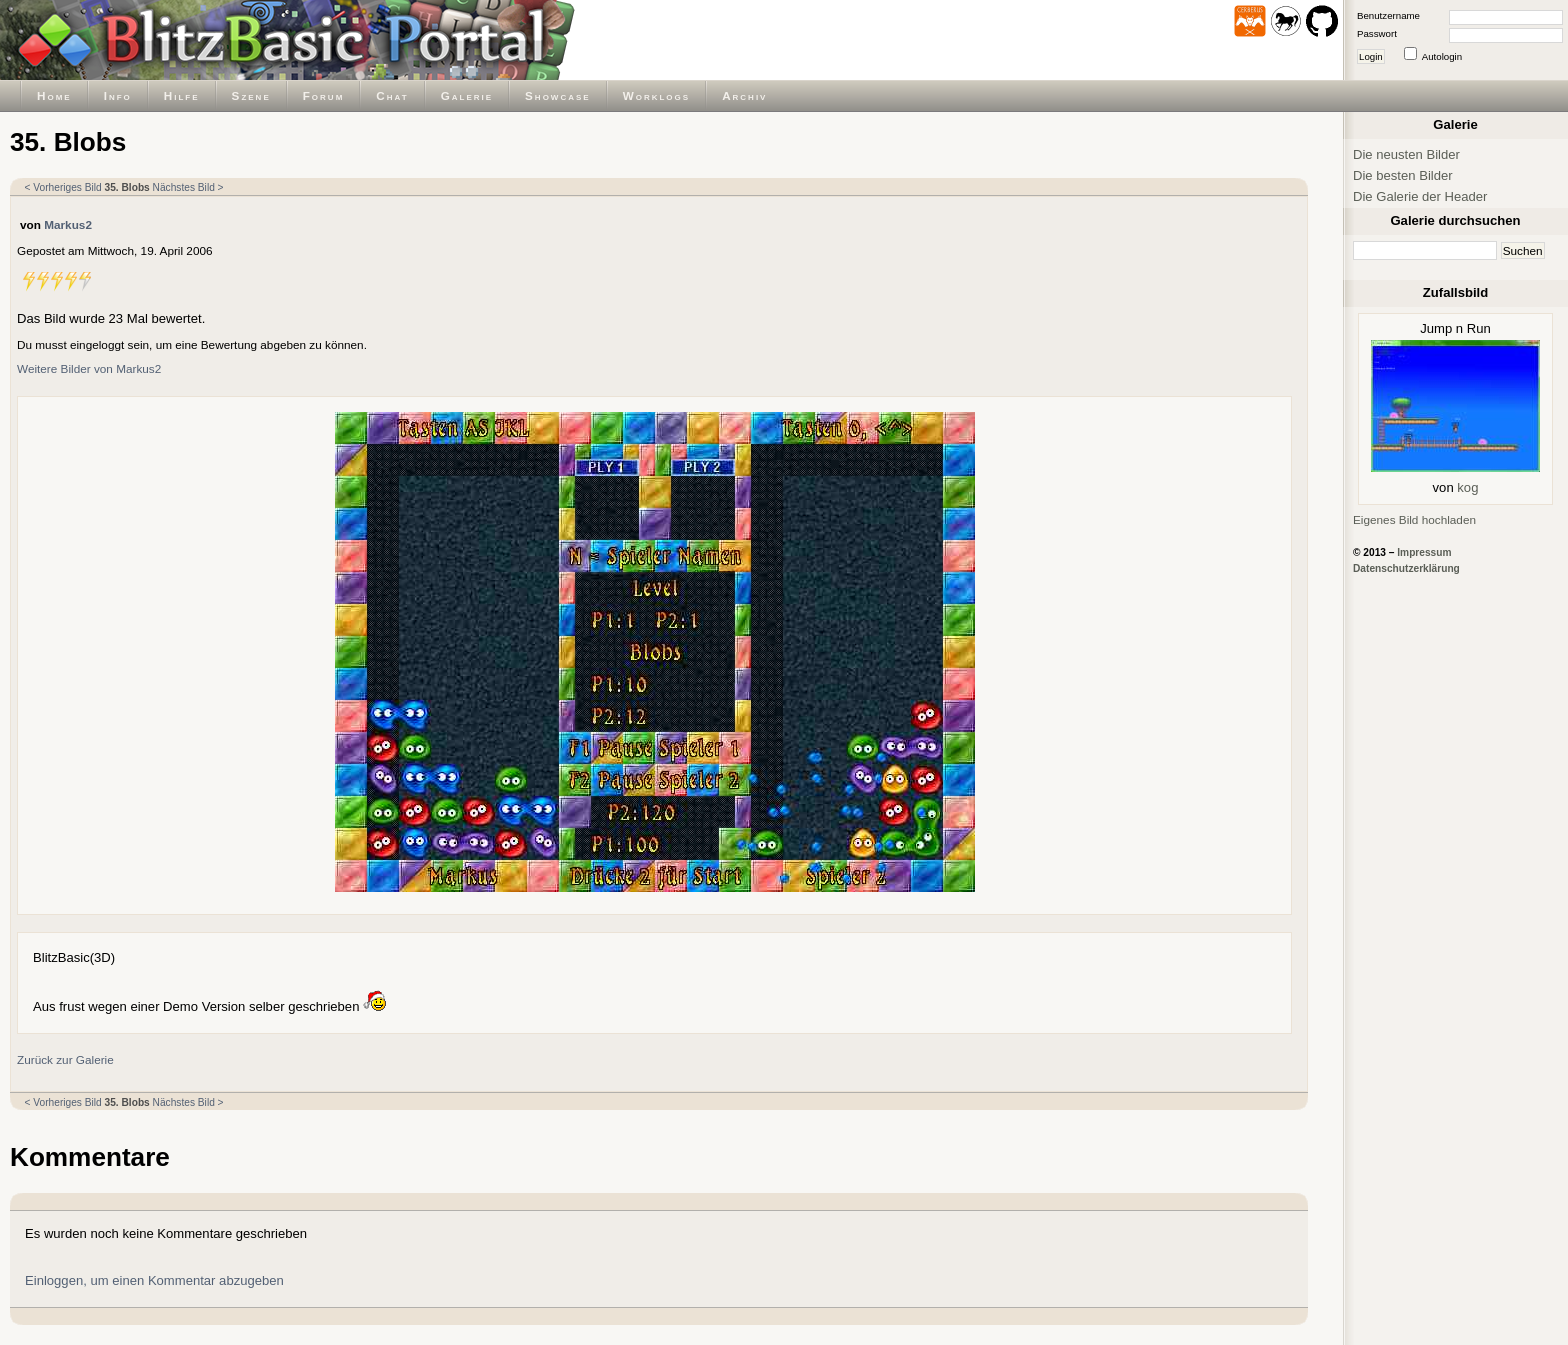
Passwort (1377, 33)
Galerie (467, 95)
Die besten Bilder (1403, 175)
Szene (251, 95)
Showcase (558, 95)
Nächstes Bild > (188, 187)
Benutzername (1388, 15)
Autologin (1442, 56)
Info (118, 95)
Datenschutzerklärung (1406, 568)
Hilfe (182, 95)
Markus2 (68, 224)
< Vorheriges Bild (63, 187)
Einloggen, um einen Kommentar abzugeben (154, 1280)
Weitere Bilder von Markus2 (89, 368)
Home (54, 95)
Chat (392, 95)
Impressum (1424, 552)
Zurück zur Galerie (65, 1059)
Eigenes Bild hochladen (1414, 519)
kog (1467, 487)
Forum (324, 95)
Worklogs (656, 95)
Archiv (744, 95)
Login (1371, 56)
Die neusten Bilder (1406, 154)
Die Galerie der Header (1420, 196)
